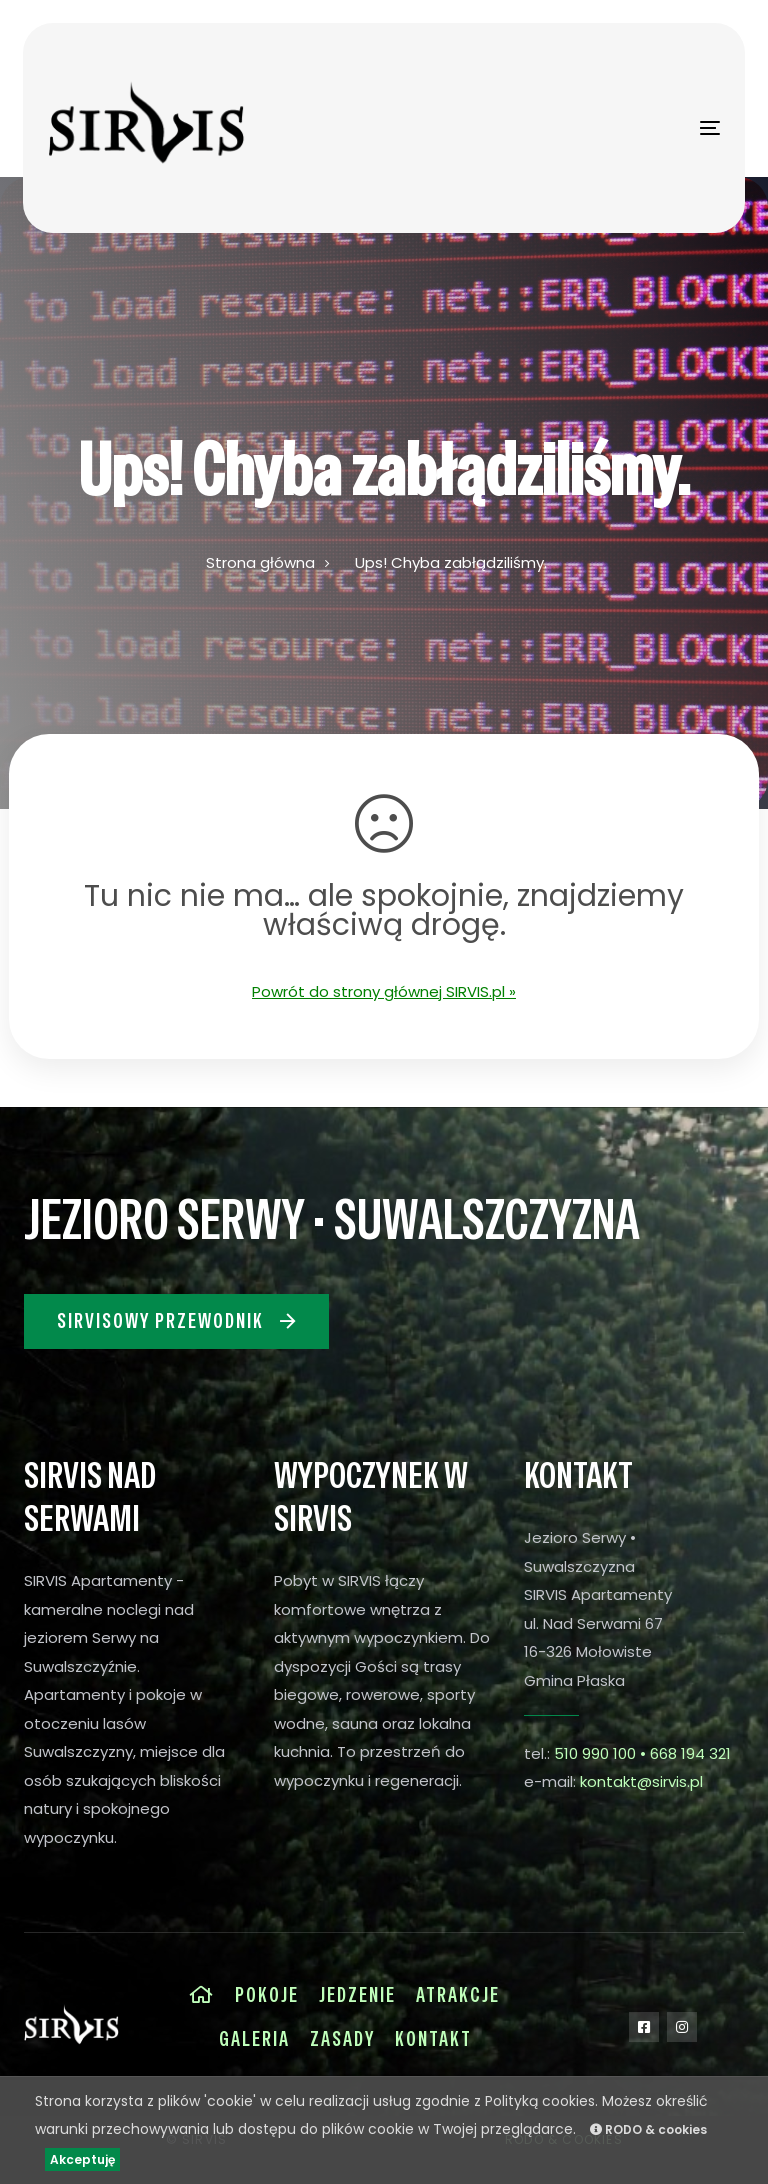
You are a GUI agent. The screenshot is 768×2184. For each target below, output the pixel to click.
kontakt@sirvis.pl (641, 1781)
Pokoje (267, 1995)
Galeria (254, 2039)
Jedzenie (357, 1995)
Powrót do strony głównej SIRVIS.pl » (384, 991)
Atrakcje (458, 1995)
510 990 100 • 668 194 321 (642, 1753)
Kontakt (433, 2039)
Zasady (342, 2039)
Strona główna (260, 562)
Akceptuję (82, 2159)
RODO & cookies (648, 2129)
